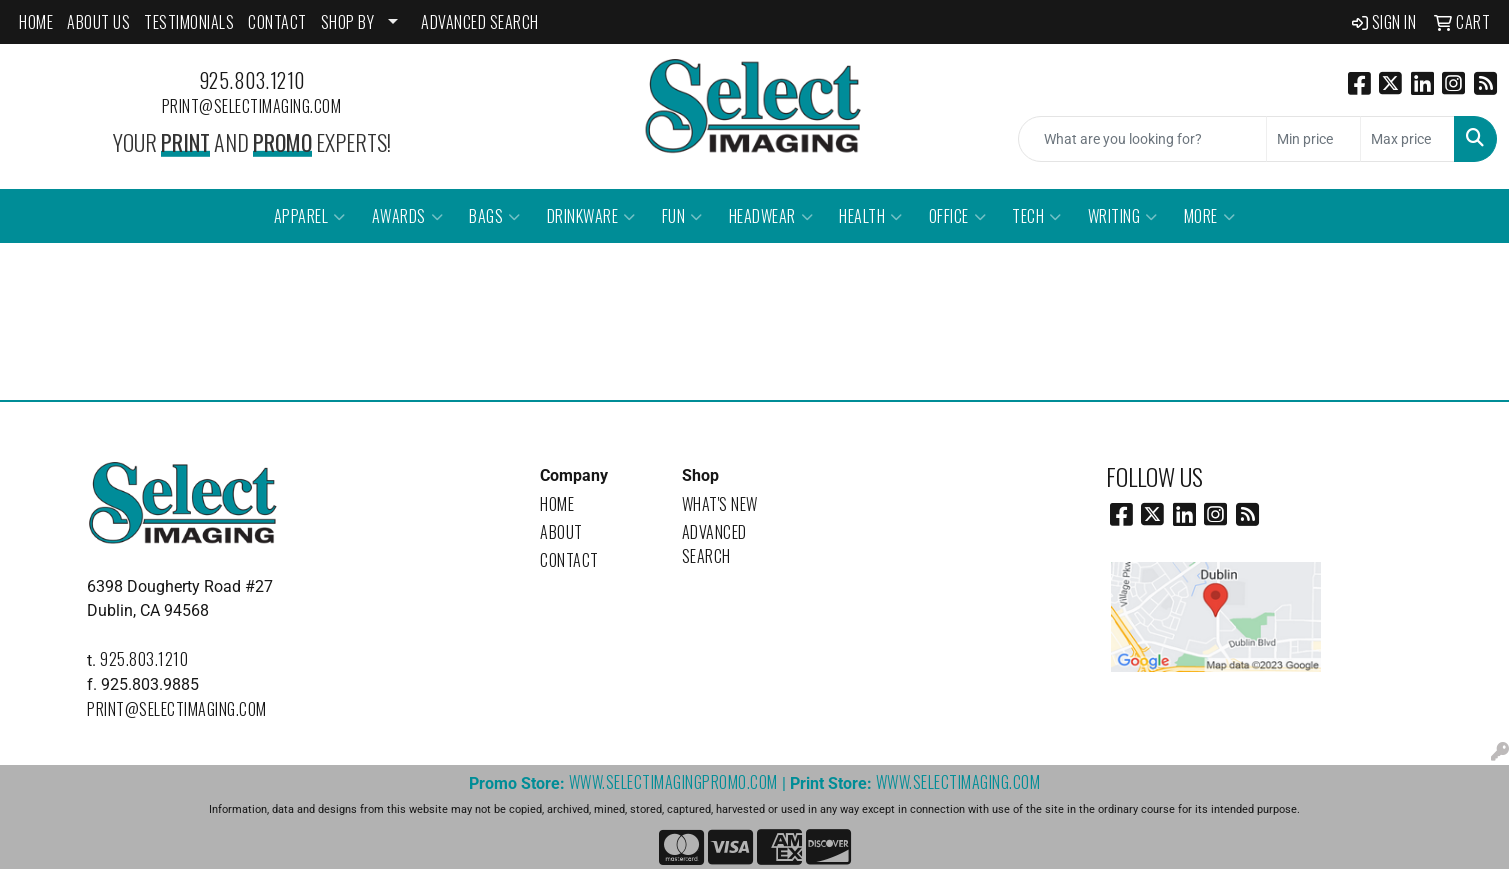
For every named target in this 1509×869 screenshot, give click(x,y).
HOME (36, 22)
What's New (720, 504)
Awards (408, 216)
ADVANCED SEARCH (480, 22)
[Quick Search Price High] (1407, 139)
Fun (682, 216)
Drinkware (591, 216)
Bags (495, 216)
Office (958, 216)
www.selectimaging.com (958, 782)
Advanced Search (714, 544)
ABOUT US (98, 22)
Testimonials (189, 22)
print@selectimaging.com (252, 106)
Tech (1037, 216)
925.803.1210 (252, 80)
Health (871, 216)
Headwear (771, 216)
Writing (1123, 216)
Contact (569, 560)
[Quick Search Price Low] (1313, 139)
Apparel (310, 216)
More (1210, 216)
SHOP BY (348, 22)
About (561, 532)
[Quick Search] (1142, 139)
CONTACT (277, 22)
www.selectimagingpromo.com (673, 782)
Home (557, 504)
